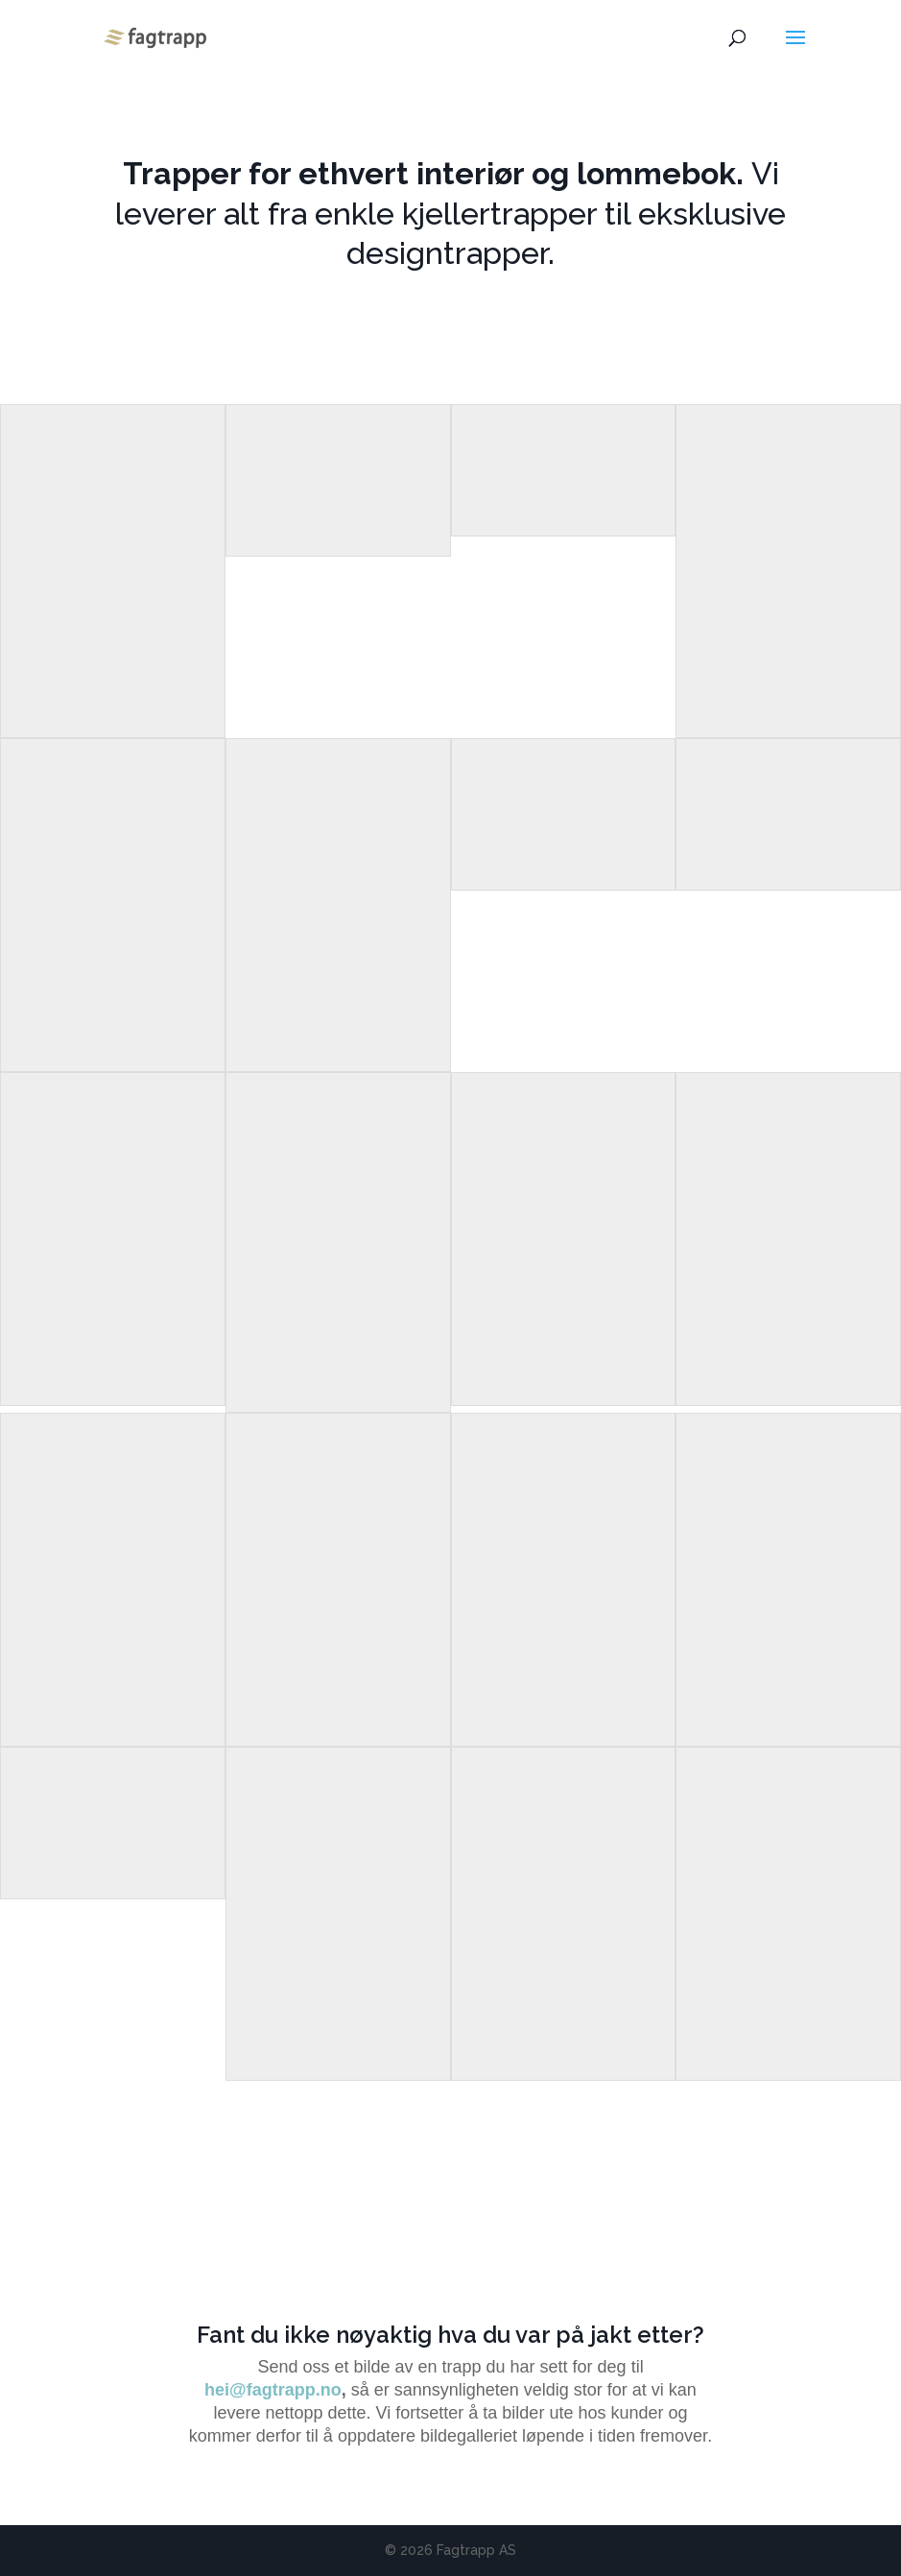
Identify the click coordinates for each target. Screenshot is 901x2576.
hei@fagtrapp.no (273, 2389)
